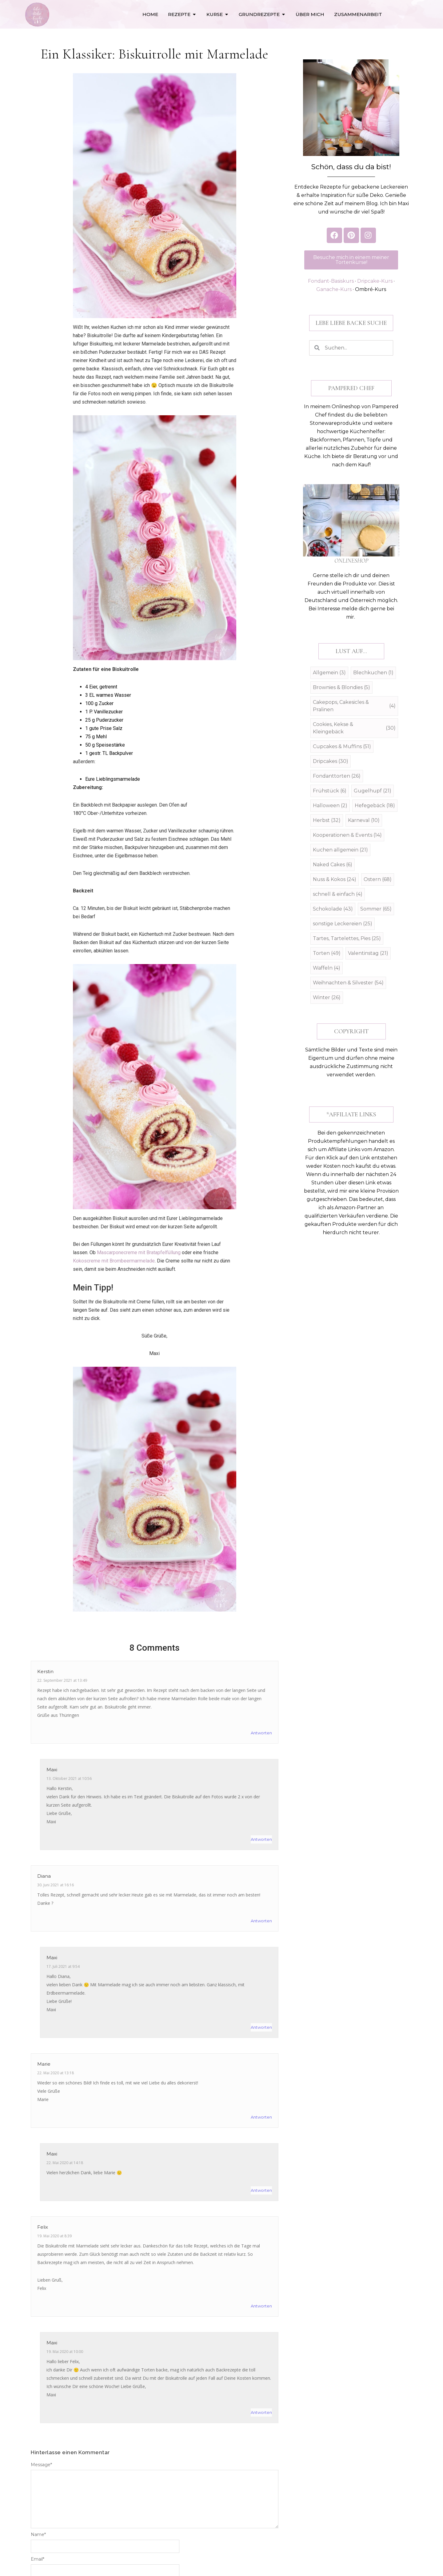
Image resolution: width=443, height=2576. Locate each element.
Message (41, 2464)
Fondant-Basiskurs (331, 281)
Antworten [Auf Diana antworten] (261, 1920)
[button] (351, 323)
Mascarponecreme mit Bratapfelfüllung (139, 1252)
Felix (42, 2227)
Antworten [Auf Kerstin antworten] (261, 1732)
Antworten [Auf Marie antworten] (261, 2117)
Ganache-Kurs (334, 289)
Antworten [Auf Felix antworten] (261, 2305)
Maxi (51, 1769)
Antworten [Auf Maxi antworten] (261, 1839)
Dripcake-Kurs (375, 281)
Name (38, 2534)
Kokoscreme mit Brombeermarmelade (114, 1261)
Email (37, 2559)
